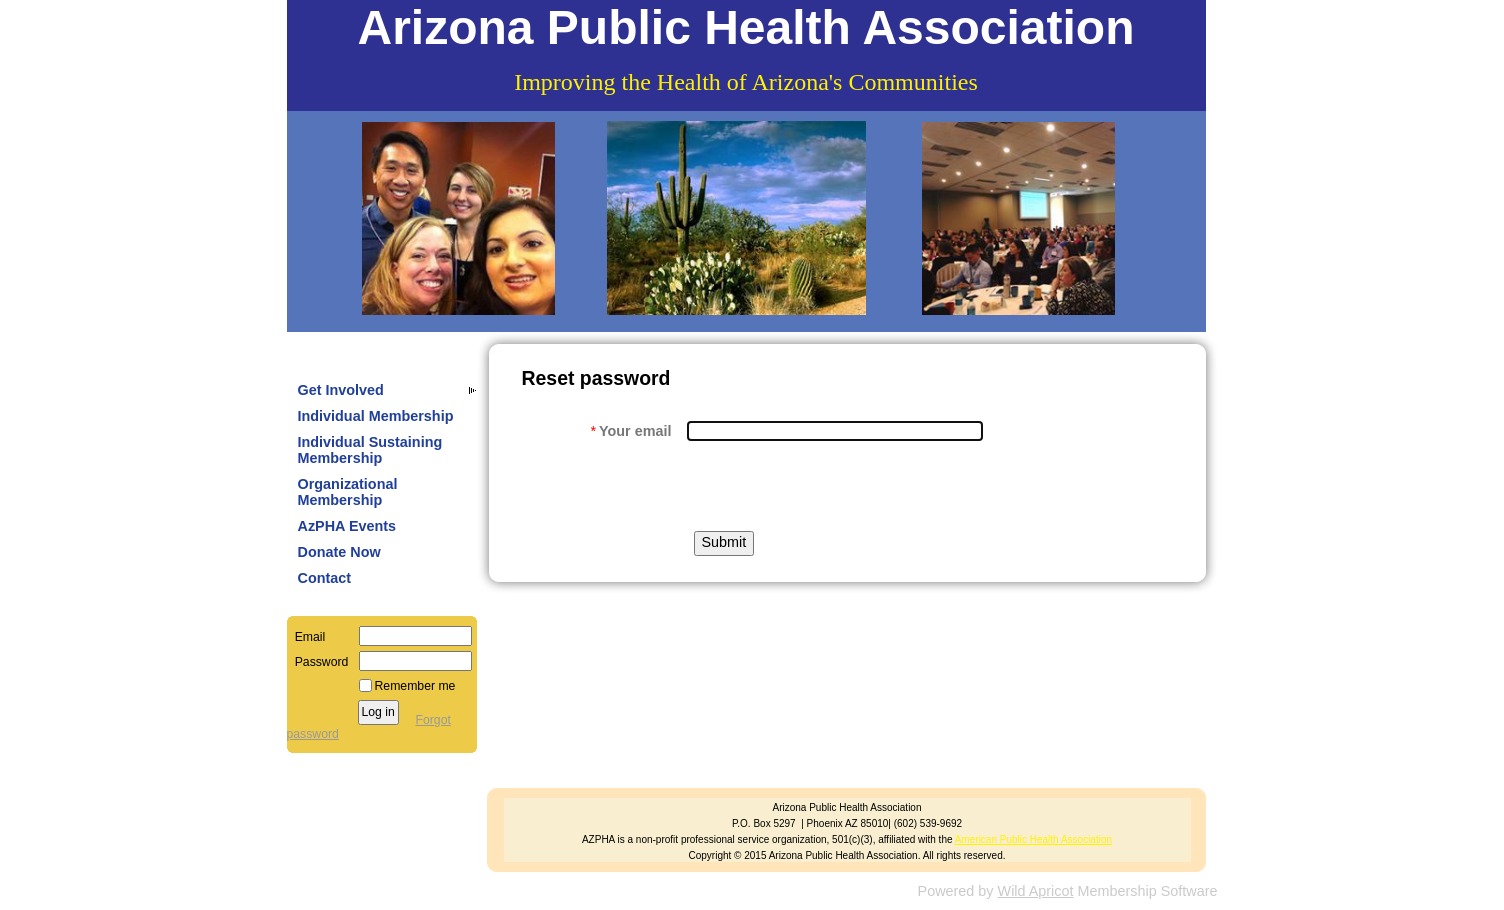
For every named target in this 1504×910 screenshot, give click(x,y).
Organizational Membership (348, 492)
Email (306, 637)
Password (318, 662)
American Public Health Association (1033, 839)
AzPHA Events (347, 526)
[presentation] (839, 486)
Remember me (415, 686)
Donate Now (339, 552)
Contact (325, 578)
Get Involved (341, 390)
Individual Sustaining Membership (370, 450)
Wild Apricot (1036, 891)
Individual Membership (376, 416)
